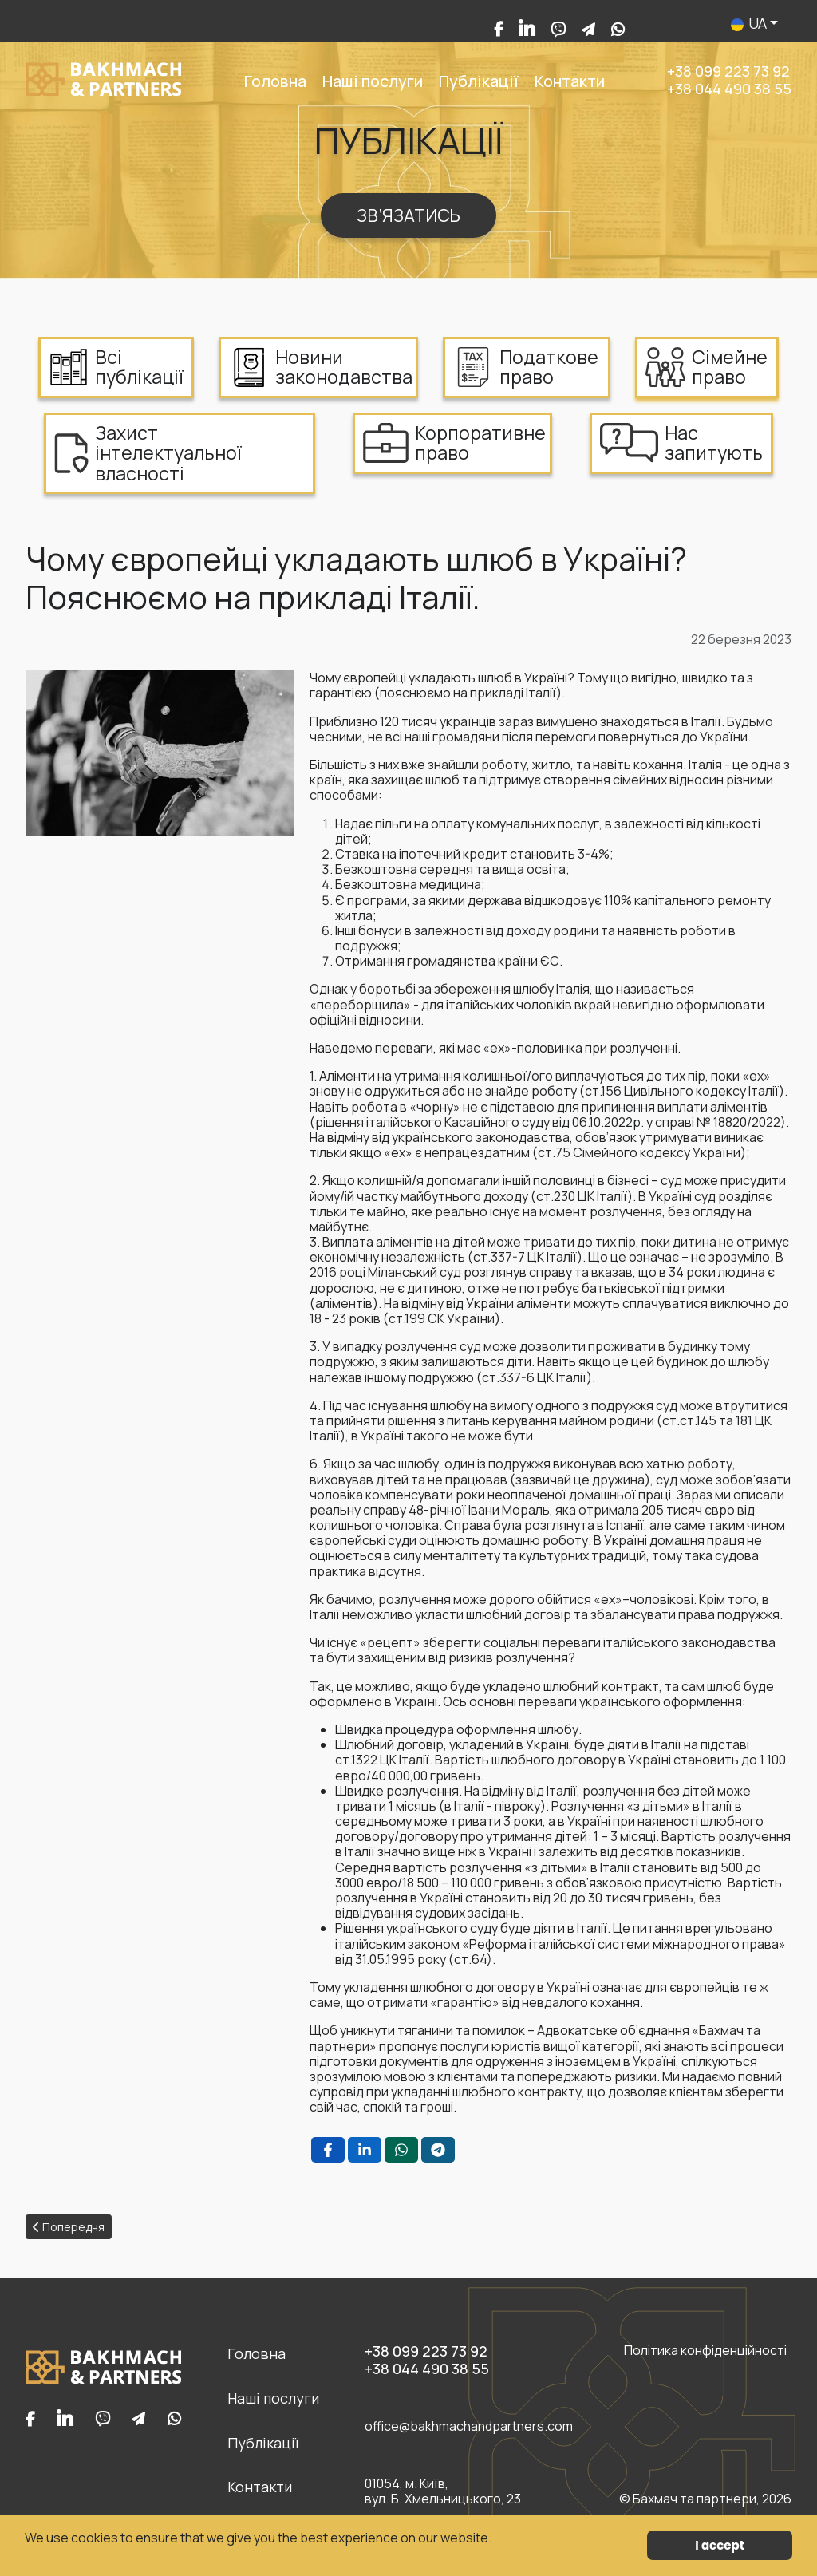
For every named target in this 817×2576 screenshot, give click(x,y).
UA (750, 23)
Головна (275, 81)
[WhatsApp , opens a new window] (401, 2150)
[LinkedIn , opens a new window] (364, 2150)
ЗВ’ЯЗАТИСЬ (408, 215)
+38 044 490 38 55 (729, 88)
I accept (719, 2545)
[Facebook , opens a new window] (328, 2150)
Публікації (479, 81)
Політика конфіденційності (705, 2350)
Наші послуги (372, 81)
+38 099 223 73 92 (728, 71)
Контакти (570, 81)
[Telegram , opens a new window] (438, 2150)
